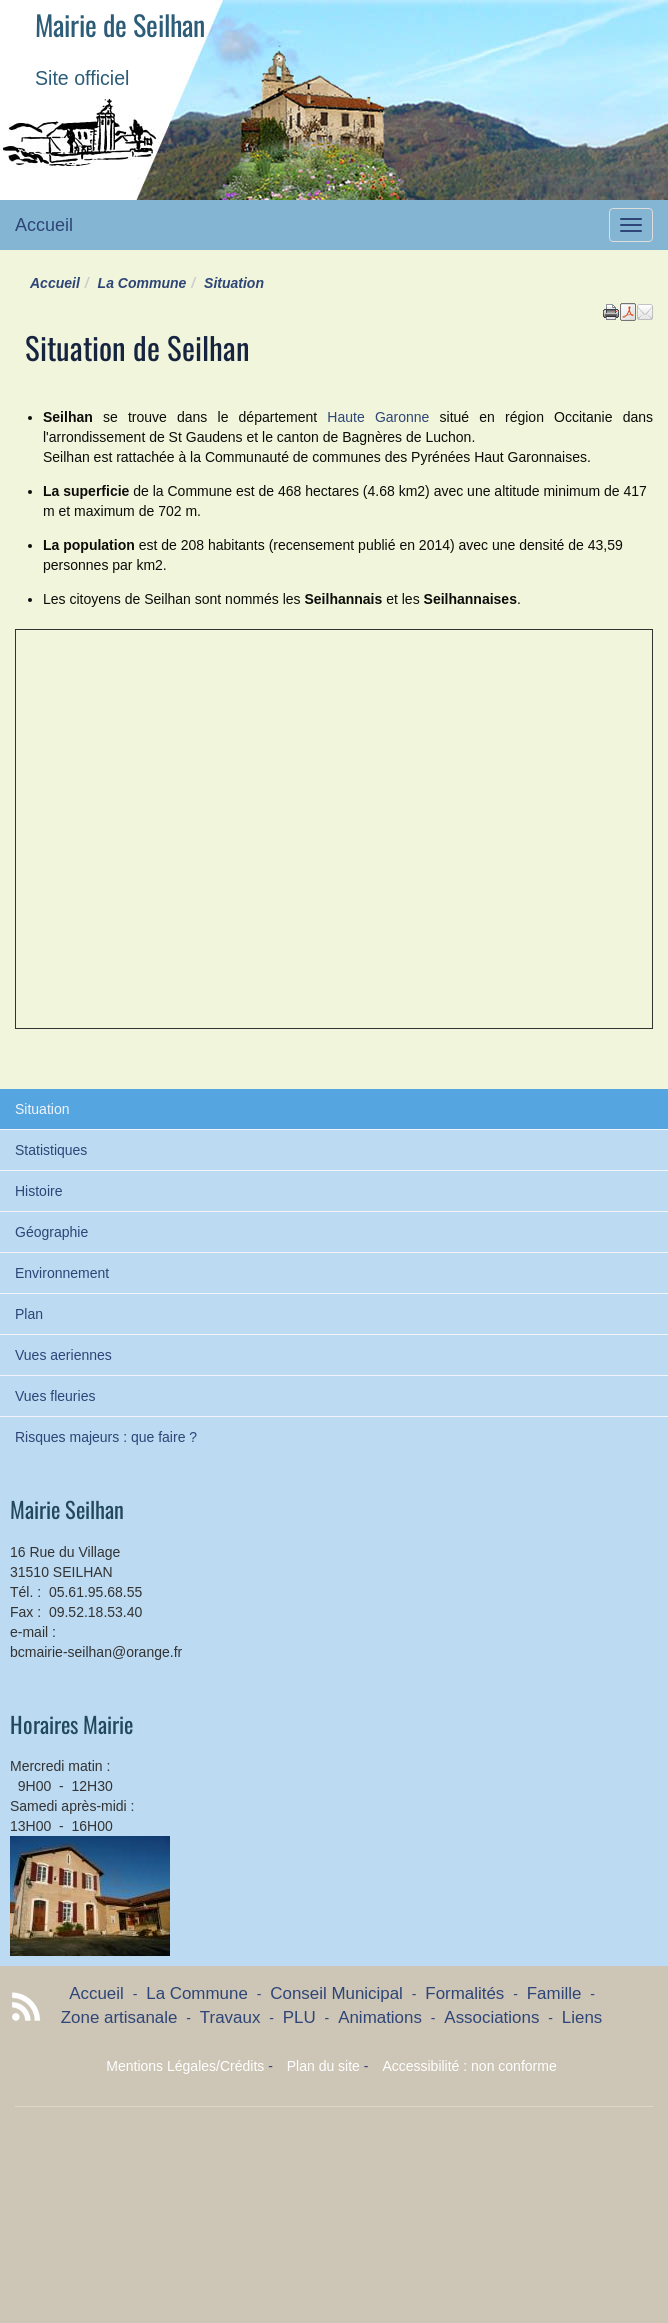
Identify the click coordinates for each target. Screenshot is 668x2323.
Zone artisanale (119, 2017)
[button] (645, 311)
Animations (380, 2017)
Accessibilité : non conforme (469, 2066)
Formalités (464, 1993)
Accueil (44, 225)
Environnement (62, 1273)
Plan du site (323, 2066)
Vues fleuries (55, 1396)
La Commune (142, 283)
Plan (29, 1314)
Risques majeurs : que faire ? (106, 1437)
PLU (299, 2017)
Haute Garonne (378, 417)
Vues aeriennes (63, 1355)
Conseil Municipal (336, 1993)
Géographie (51, 1232)
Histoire (38, 1191)
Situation (42, 1109)
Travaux (230, 2017)
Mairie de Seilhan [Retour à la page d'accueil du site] (120, 25)
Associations (491, 2017)
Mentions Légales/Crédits (185, 2066)
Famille (554, 1993)
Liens (582, 2017)
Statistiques (51, 1150)
